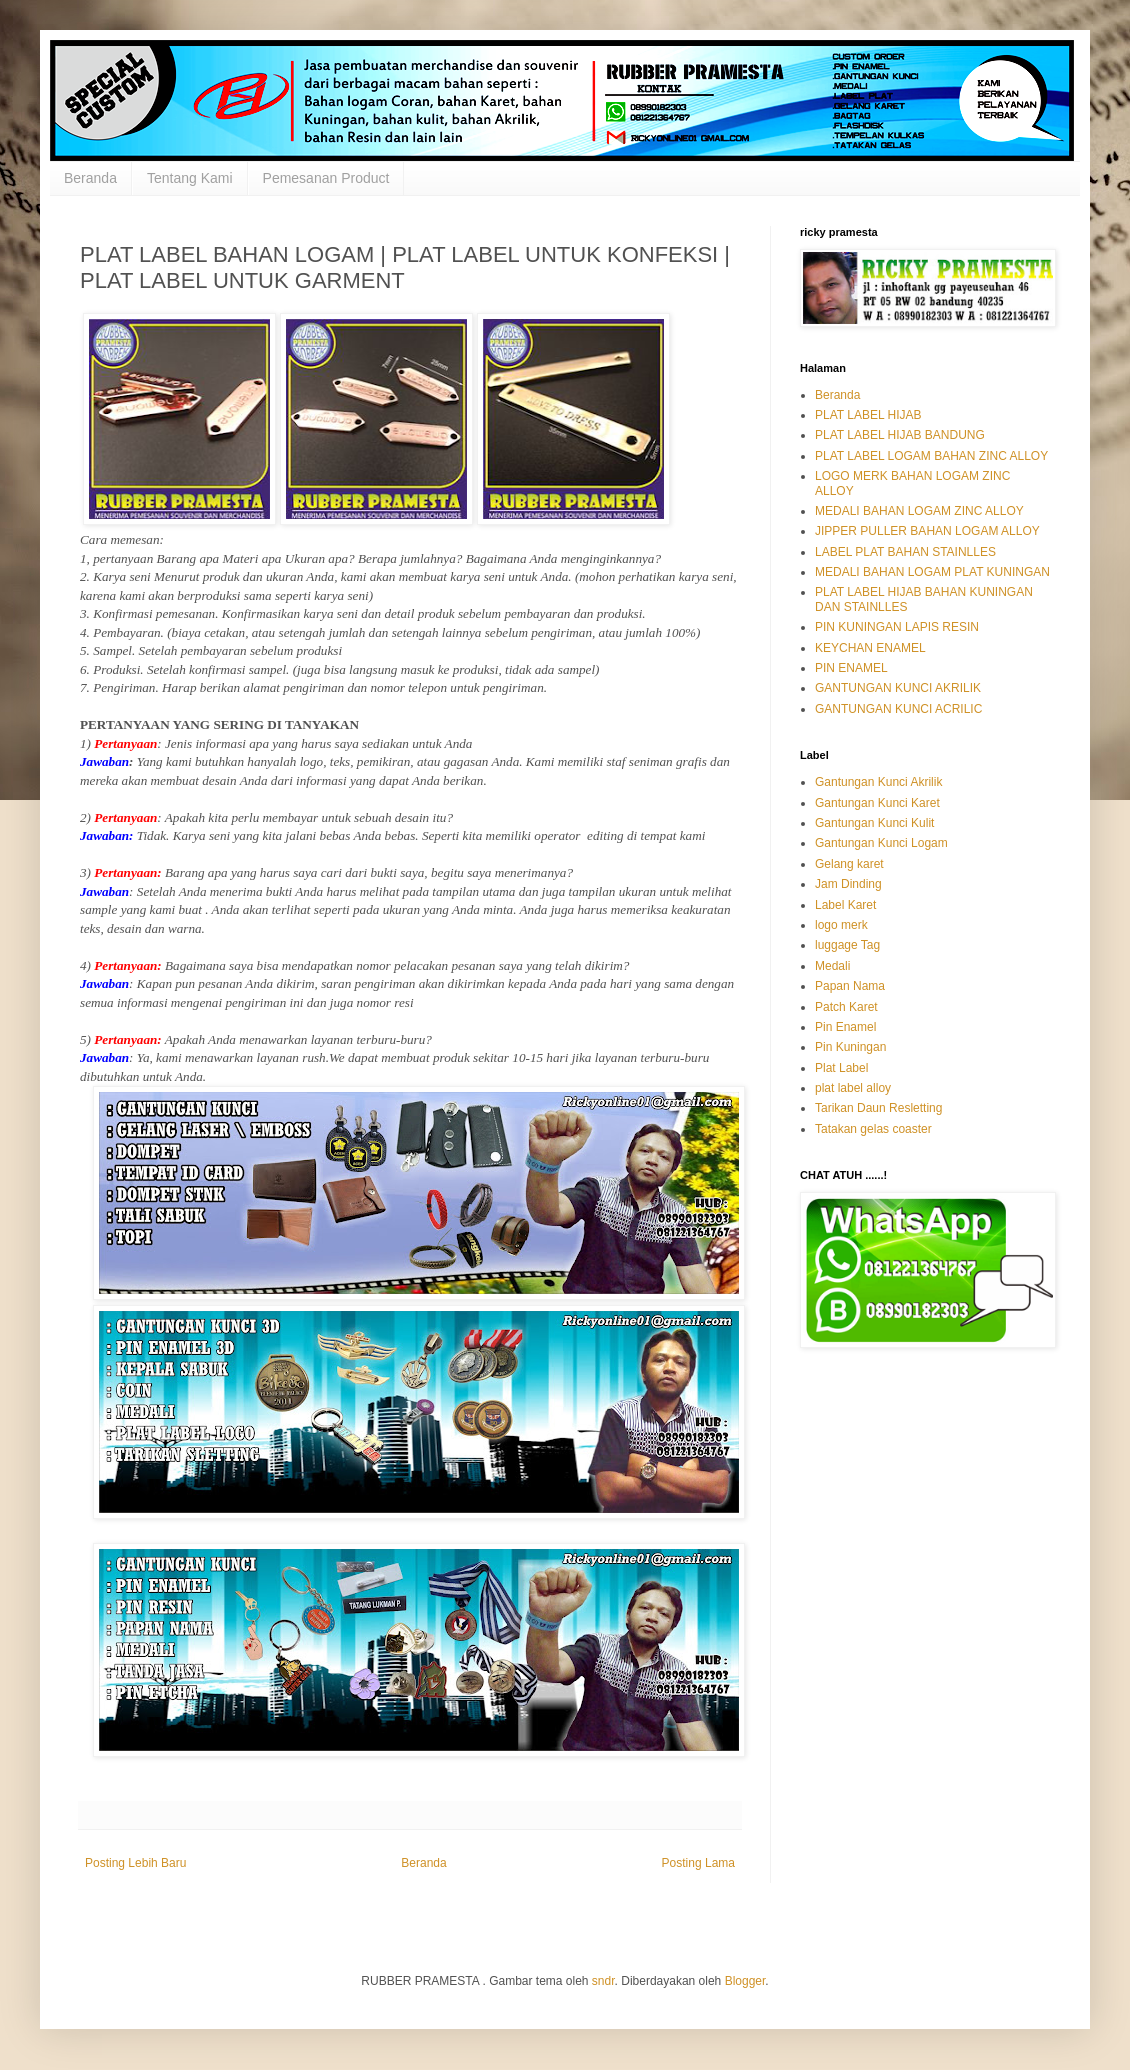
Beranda (90, 178)
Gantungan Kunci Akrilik (878, 782)
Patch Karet (846, 1007)
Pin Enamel (845, 1027)
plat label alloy (853, 1088)
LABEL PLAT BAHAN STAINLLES (905, 552)
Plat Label (841, 1068)
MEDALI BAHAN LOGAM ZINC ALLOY (919, 511)
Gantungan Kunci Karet (877, 803)
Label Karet (845, 905)
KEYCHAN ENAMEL (870, 648)
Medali (832, 966)
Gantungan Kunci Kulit (874, 823)
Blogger (745, 1981)
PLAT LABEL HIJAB (868, 415)
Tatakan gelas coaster (873, 1129)
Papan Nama (850, 986)
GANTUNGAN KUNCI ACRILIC (898, 709)
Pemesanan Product (326, 178)
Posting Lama (698, 1863)
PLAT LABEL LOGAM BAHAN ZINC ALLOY (931, 456)
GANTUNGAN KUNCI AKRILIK (898, 688)
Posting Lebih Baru (135, 1863)
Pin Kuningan (850, 1047)
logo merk (841, 925)
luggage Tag (847, 945)
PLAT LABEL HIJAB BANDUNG (900, 435)
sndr (603, 1981)
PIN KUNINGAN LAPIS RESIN (897, 627)
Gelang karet (849, 864)
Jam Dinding (848, 884)
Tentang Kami (190, 178)
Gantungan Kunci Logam (881, 843)
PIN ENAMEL (851, 668)
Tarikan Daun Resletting (878, 1108)
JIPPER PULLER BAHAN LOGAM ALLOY (927, 531)
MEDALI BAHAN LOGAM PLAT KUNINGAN (932, 572)
